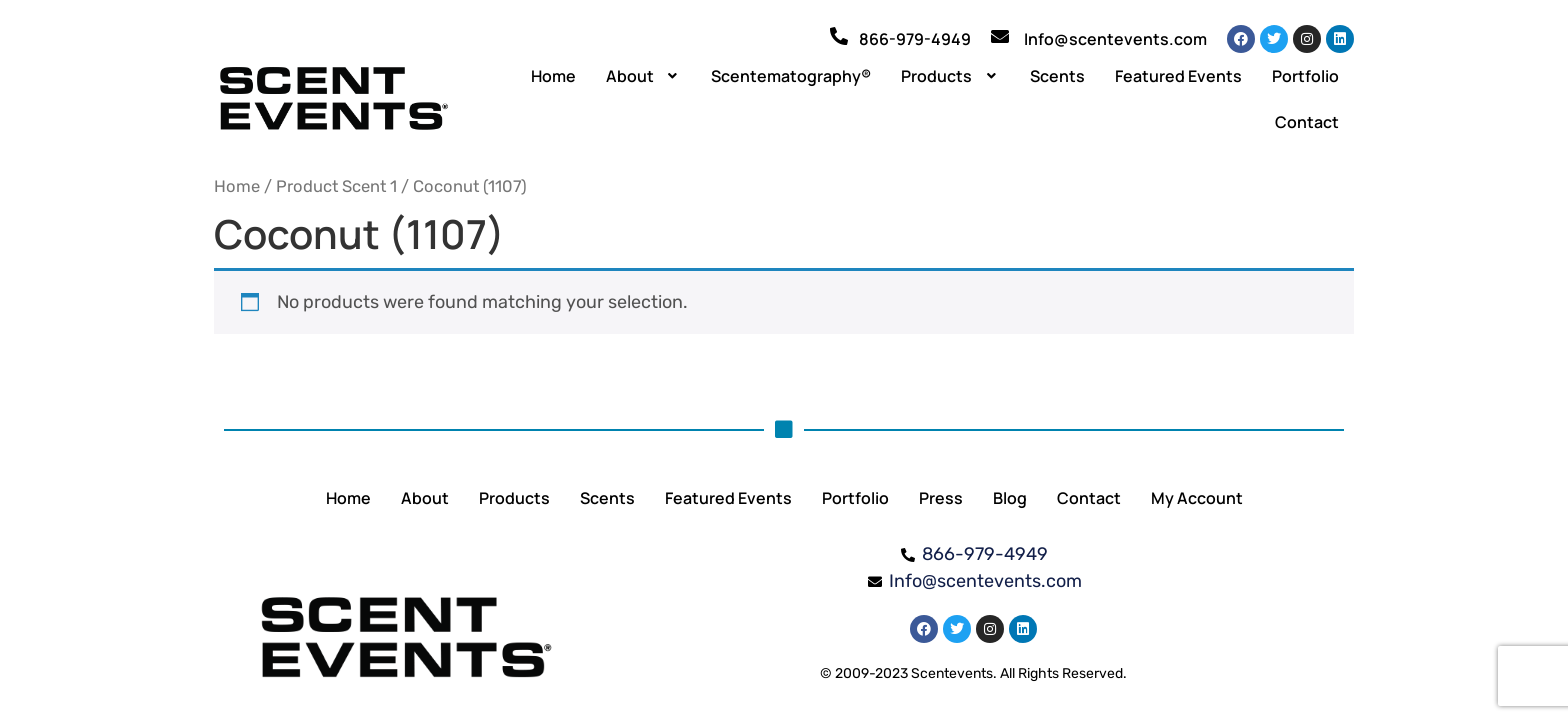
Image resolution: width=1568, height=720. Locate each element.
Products (950, 76)
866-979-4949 (915, 39)
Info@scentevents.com (1115, 39)
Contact (1307, 122)
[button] (644, 76)
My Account (1197, 498)
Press (941, 498)
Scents (1057, 76)
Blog (1010, 498)
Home (553, 76)
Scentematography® (791, 76)
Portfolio (1305, 76)
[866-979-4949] (839, 36)
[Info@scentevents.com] (1000, 36)
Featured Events (1178, 76)
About (644, 76)
